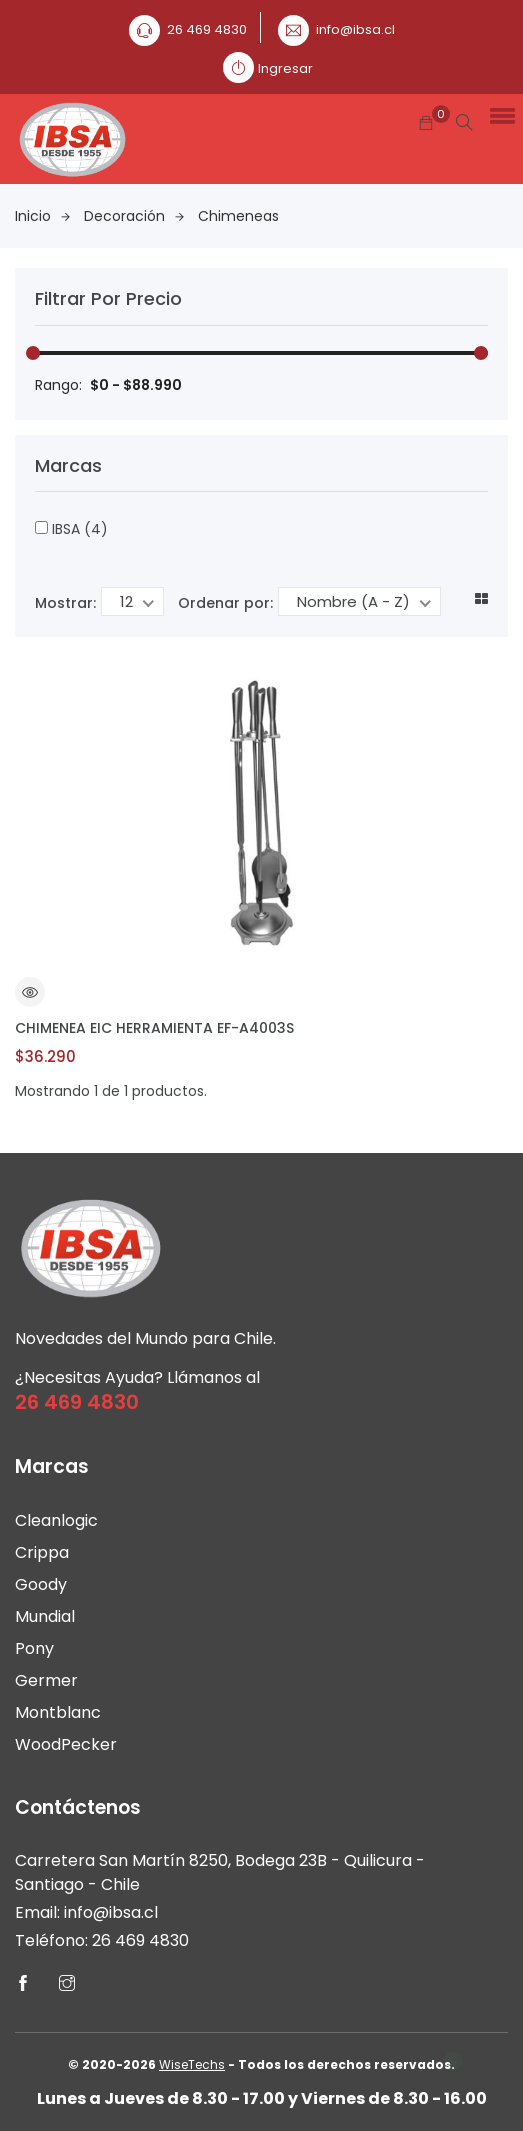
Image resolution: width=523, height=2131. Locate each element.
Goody (41, 1584)
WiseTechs (192, 2064)
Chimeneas (238, 216)
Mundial (45, 1616)
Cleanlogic (56, 1520)
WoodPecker (66, 1744)
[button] (499, 115)
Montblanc (58, 1712)
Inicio (42, 216)
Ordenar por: (225, 603)
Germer (46, 1680)
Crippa (42, 1552)
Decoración (134, 216)
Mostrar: (65, 603)
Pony (34, 1648)
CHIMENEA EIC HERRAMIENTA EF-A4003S (154, 1028)
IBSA (71, 529)
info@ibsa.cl (355, 29)
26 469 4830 (207, 29)
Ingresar (285, 68)
